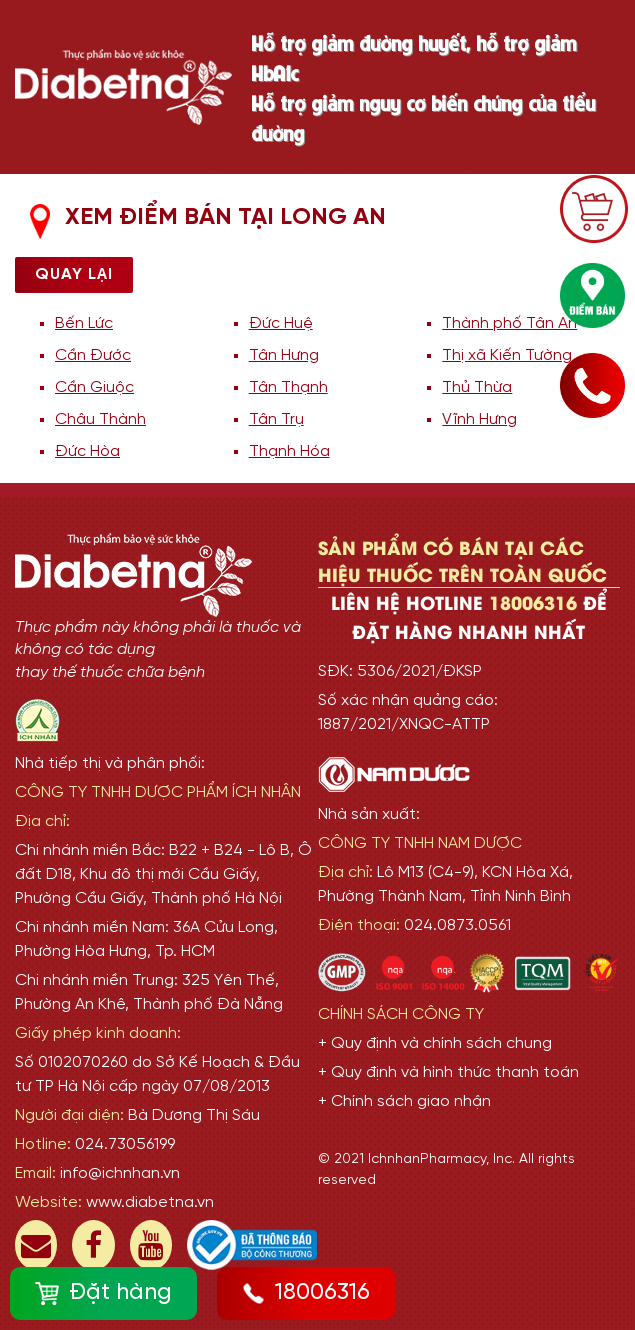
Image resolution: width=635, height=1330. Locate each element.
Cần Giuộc (94, 387)
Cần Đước (93, 355)
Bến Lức (84, 323)
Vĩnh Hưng (479, 419)
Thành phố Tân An (509, 323)
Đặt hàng (103, 1293)
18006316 (306, 1293)
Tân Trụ (276, 419)
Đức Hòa (87, 451)
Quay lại (74, 274)
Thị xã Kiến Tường (507, 355)
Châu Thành (100, 419)
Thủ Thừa (477, 387)
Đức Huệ (281, 323)
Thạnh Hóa (289, 451)
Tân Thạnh (288, 387)
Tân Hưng (284, 355)
